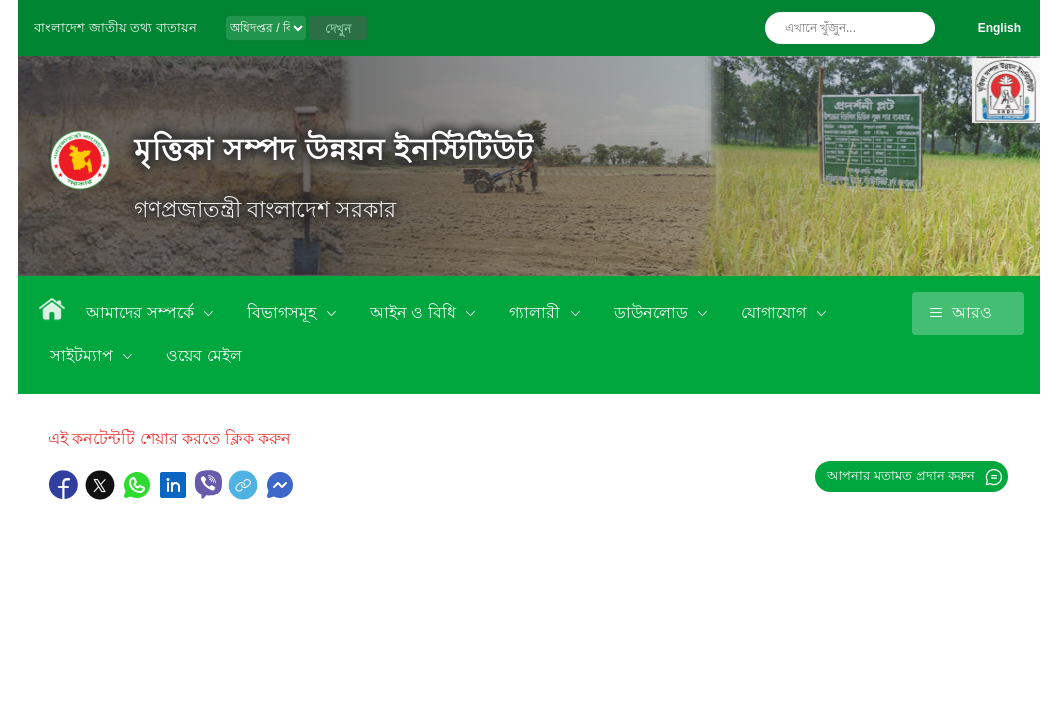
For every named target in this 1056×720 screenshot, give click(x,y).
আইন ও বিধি (415, 312)
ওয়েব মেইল (203, 355)
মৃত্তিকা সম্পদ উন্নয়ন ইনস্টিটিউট (333, 149)
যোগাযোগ (775, 312)
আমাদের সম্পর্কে (142, 312)
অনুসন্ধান (915, 28)
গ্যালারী (536, 312)
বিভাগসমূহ (283, 312)
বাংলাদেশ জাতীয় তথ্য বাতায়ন (115, 27)
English (999, 28)
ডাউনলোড (653, 312)
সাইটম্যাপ (83, 355)
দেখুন (338, 29)
